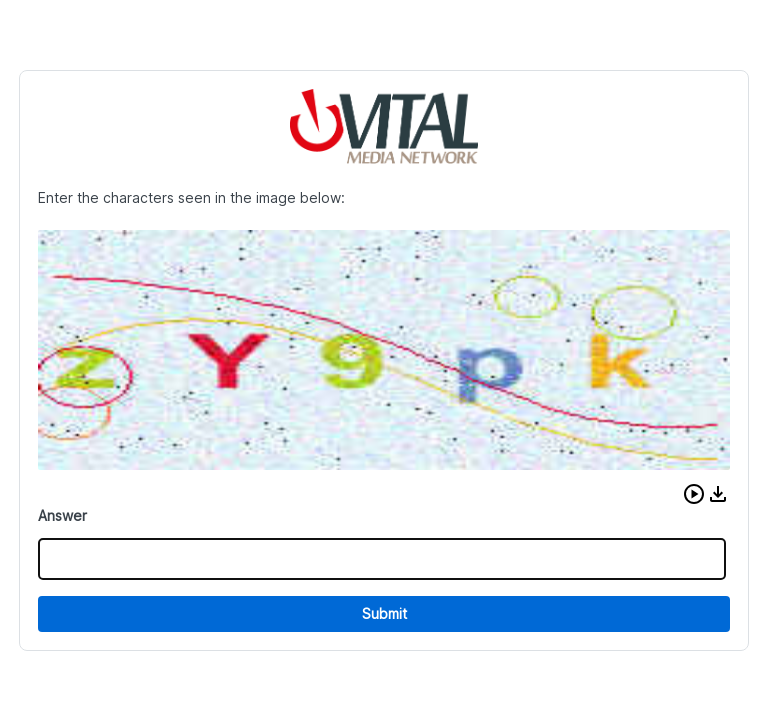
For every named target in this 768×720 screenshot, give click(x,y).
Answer (62, 515)
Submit (384, 613)
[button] (694, 494)
